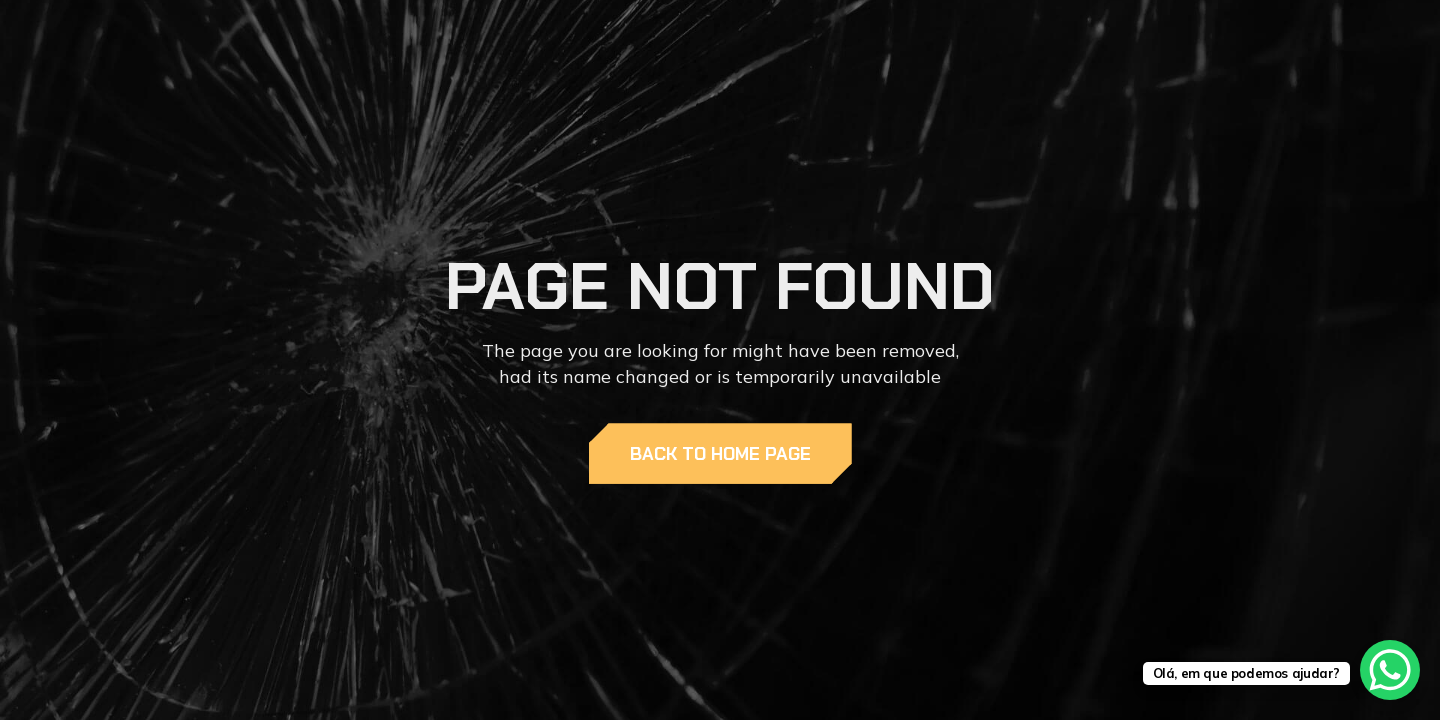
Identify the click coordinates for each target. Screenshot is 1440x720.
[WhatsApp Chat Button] (1390, 670)
